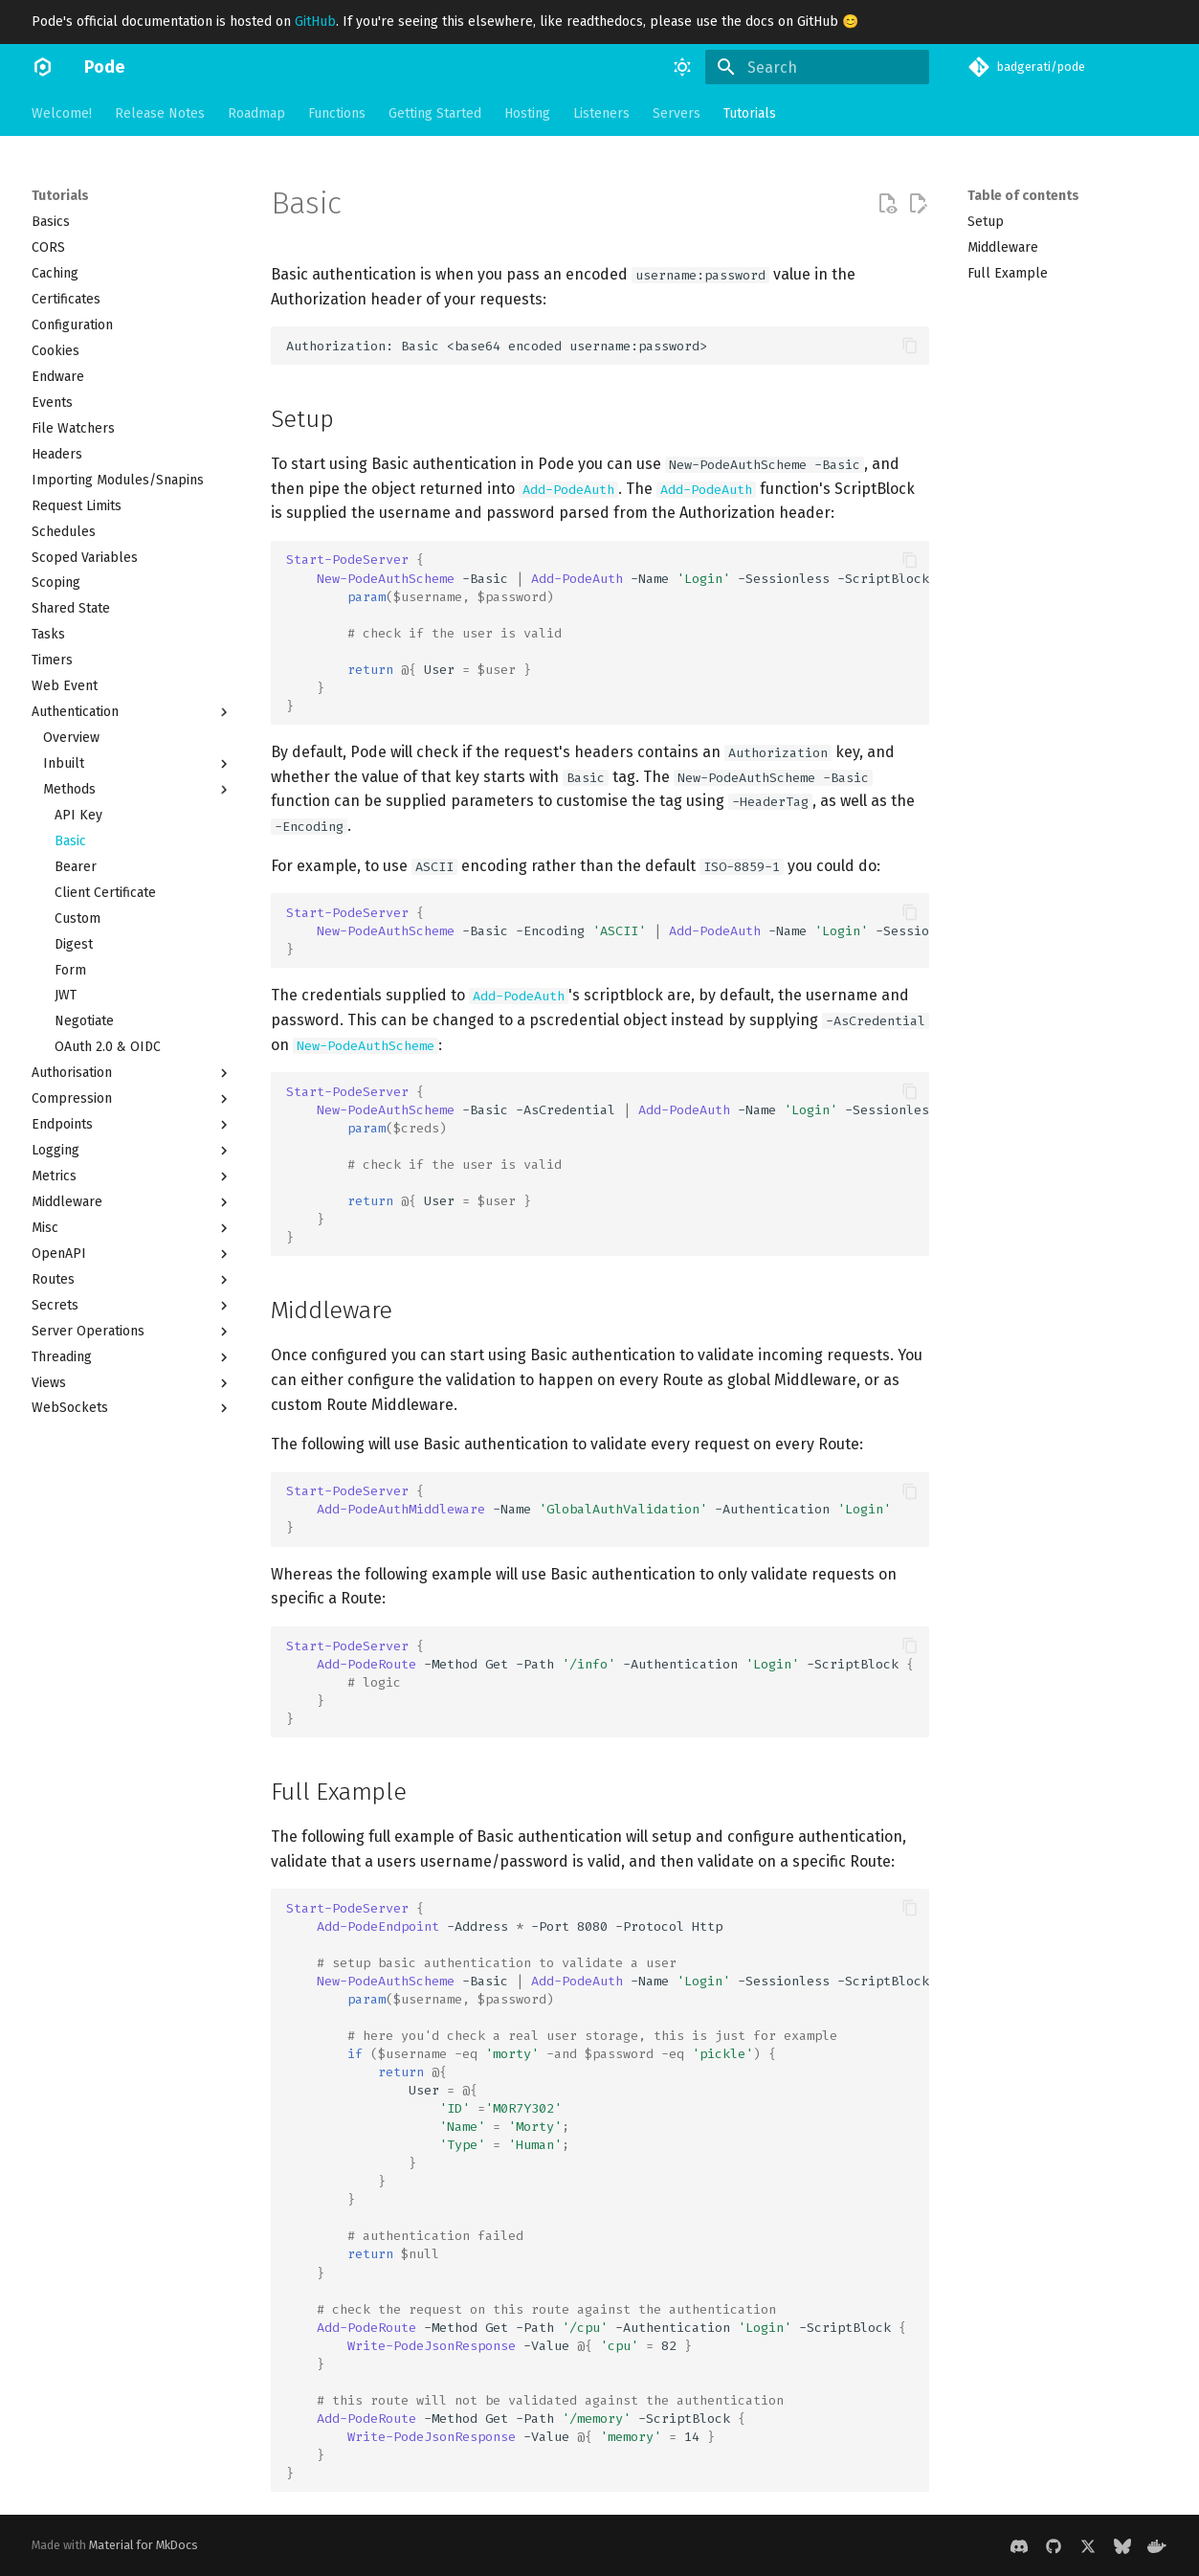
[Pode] (42, 67)
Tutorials (749, 113)
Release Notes (160, 113)
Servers (676, 113)
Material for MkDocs (143, 2545)
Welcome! (62, 113)
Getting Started (435, 113)
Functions (337, 113)
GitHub (315, 21)
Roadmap (256, 113)
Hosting (527, 113)
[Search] (817, 67)
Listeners (601, 113)
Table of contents (1023, 196)
